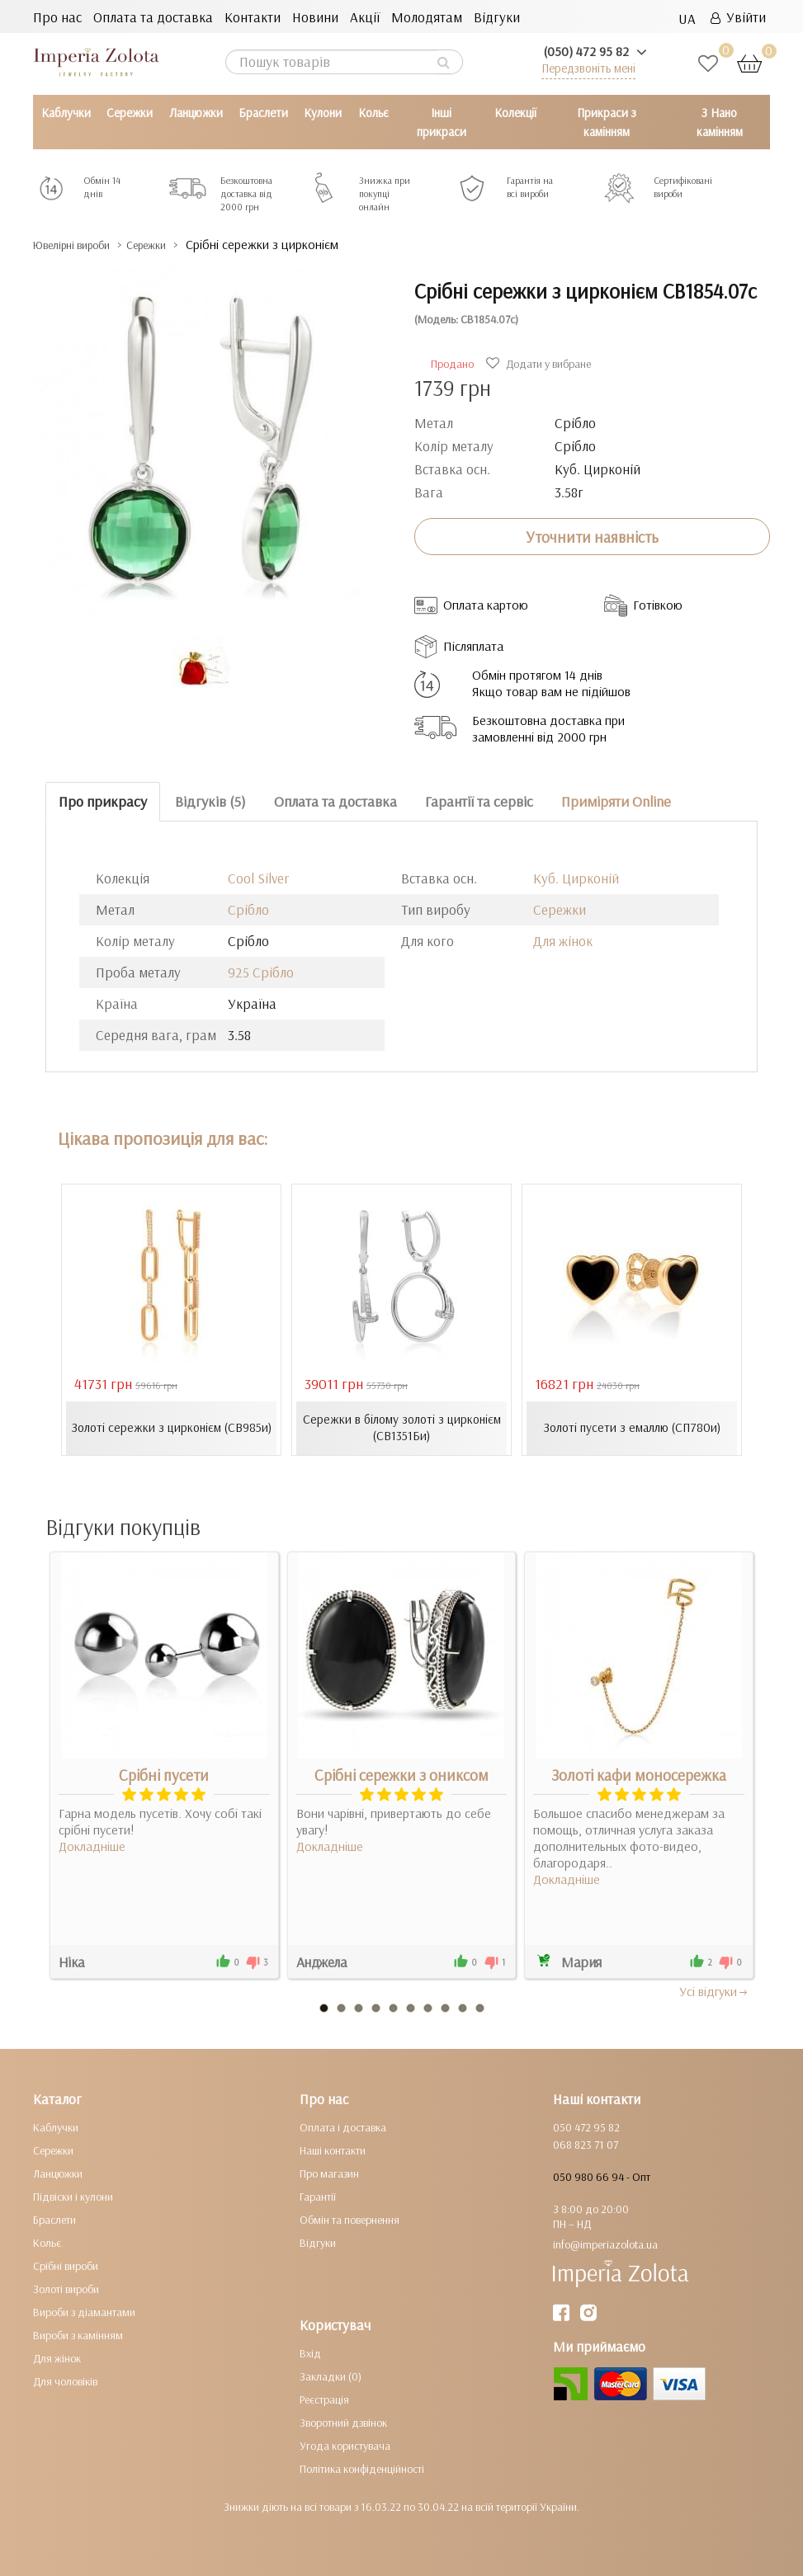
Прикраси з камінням (606, 122)
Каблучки (66, 112)
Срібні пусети (164, 1775)
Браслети (263, 112)
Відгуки (497, 17)
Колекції (515, 112)
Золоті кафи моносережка (638, 1775)
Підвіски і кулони (73, 2196)
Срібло (248, 908)
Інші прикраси (441, 122)
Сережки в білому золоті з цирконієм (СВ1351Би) (402, 1427)
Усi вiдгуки (714, 1991)
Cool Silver (258, 877)
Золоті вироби (66, 2289)
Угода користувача (345, 2445)
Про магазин (329, 2173)
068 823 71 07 (585, 2144)
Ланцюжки (196, 112)
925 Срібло (261, 971)
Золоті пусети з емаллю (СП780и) (632, 1428)
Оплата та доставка (153, 17)
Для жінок (563, 940)
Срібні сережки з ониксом (401, 1775)
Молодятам (426, 17)
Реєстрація (324, 2399)
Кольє (373, 112)
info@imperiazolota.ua (605, 2244)
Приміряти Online (616, 801)
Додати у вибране (540, 363)
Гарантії (318, 2196)
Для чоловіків (65, 2381)
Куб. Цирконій (576, 877)
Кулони (323, 112)
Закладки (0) (330, 2376)
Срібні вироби (65, 2265)
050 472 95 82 (586, 2127)
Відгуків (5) (210, 801)
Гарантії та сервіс (479, 801)
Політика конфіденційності (362, 2468)
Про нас (57, 17)
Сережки (129, 112)
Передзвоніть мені (588, 68)
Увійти (738, 17)
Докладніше (92, 1846)
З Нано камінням (720, 122)
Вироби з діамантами (84, 2312)
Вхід (310, 2353)
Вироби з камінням (78, 2335)
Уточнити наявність (592, 536)
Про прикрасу (103, 801)
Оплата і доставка (343, 2127)
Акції (365, 17)
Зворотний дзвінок (343, 2422)
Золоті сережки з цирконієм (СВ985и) (171, 1427)
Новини (315, 17)
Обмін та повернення (349, 2219)
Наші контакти (333, 2150)
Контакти (252, 17)
